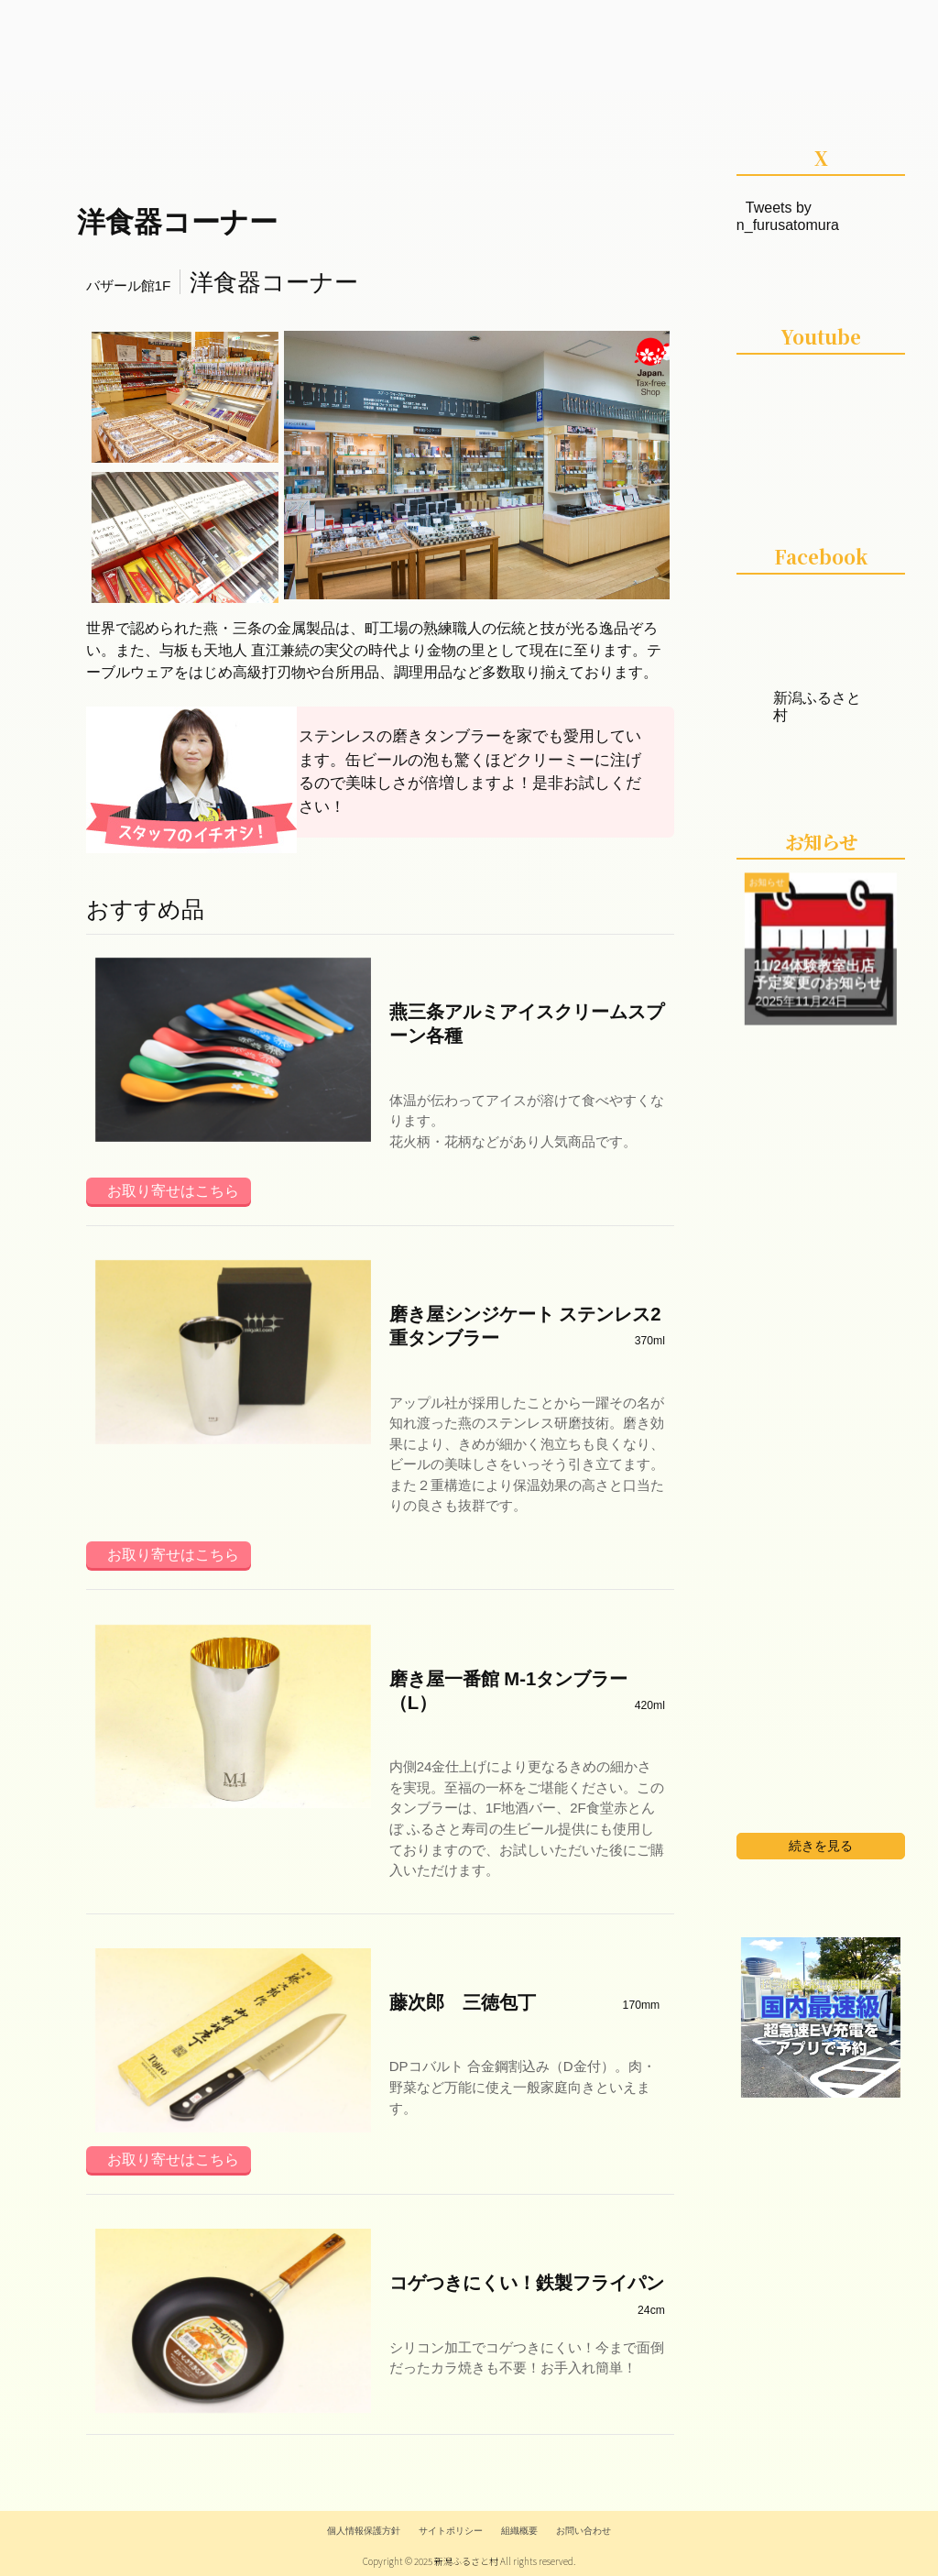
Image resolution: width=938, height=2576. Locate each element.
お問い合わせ (583, 2531)
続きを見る (821, 1845)
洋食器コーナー (177, 222)
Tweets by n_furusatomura (787, 216)
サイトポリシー (451, 2531)
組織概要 (519, 2531)
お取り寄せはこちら (173, 1191)
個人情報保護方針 (363, 2531)
